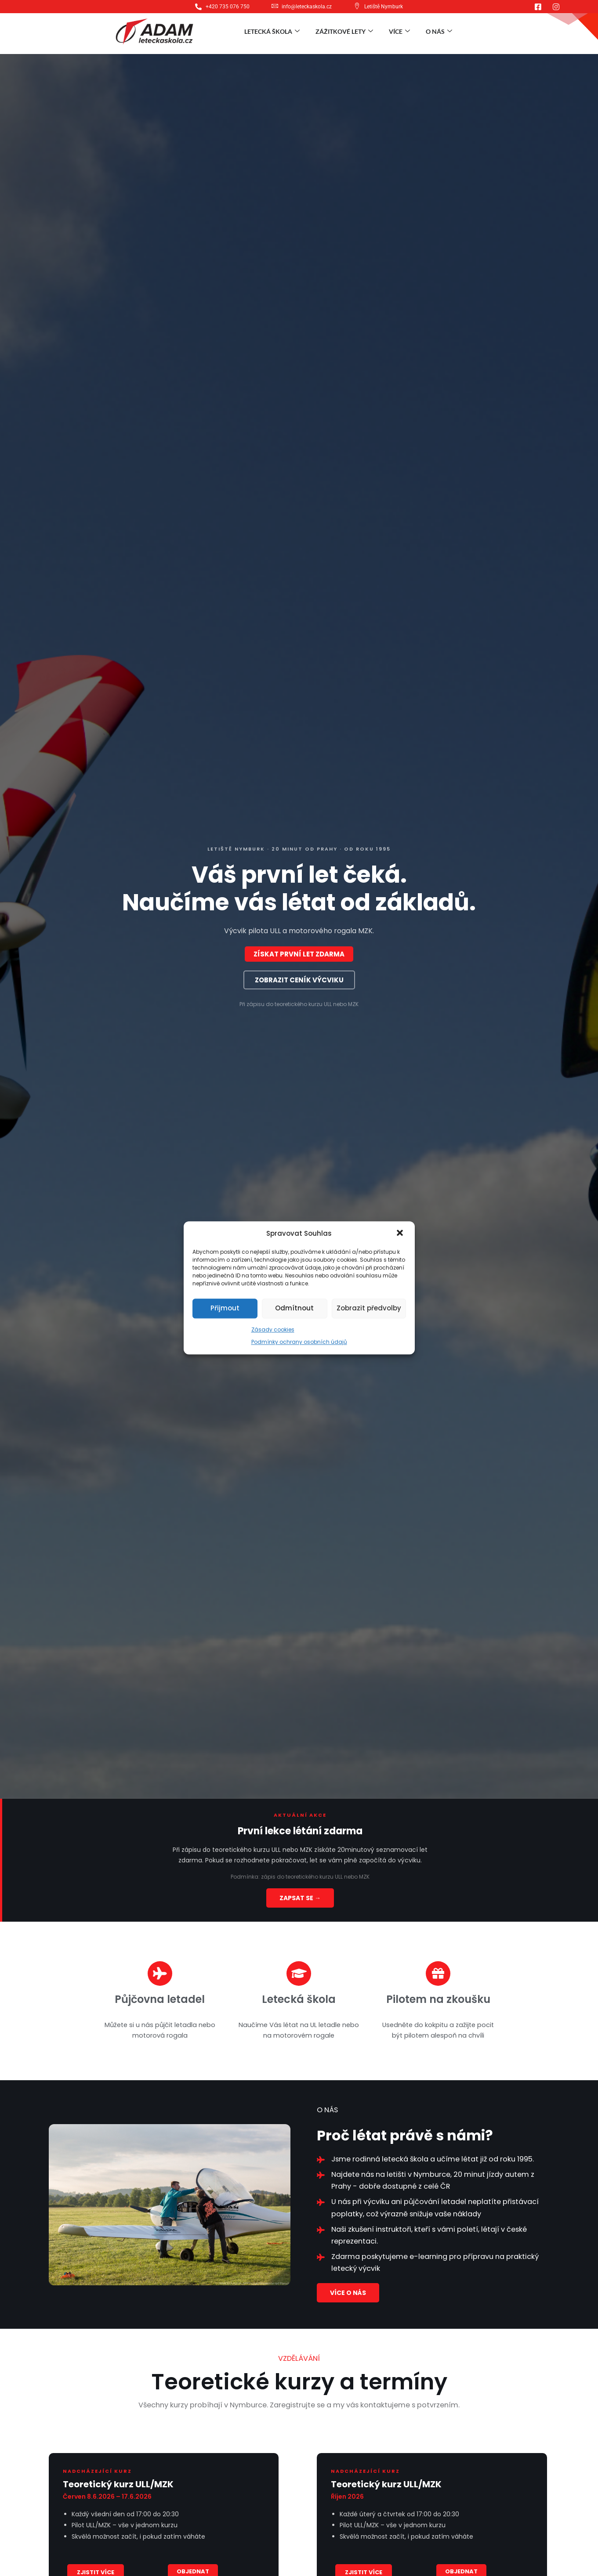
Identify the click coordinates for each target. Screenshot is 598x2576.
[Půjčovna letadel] (160, 1973)
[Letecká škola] (298, 1973)
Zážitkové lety (344, 31)
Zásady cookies (272, 1329)
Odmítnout (294, 1308)
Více (399, 31)
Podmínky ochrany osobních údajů (299, 1342)
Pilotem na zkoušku (438, 1999)
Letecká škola (272, 31)
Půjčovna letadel (160, 1999)
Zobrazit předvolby (369, 1308)
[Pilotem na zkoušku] (438, 1973)
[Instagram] (555, 6)
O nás (439, 31)
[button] (400, 1233)
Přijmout (224, 1308)
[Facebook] (537, 6)
